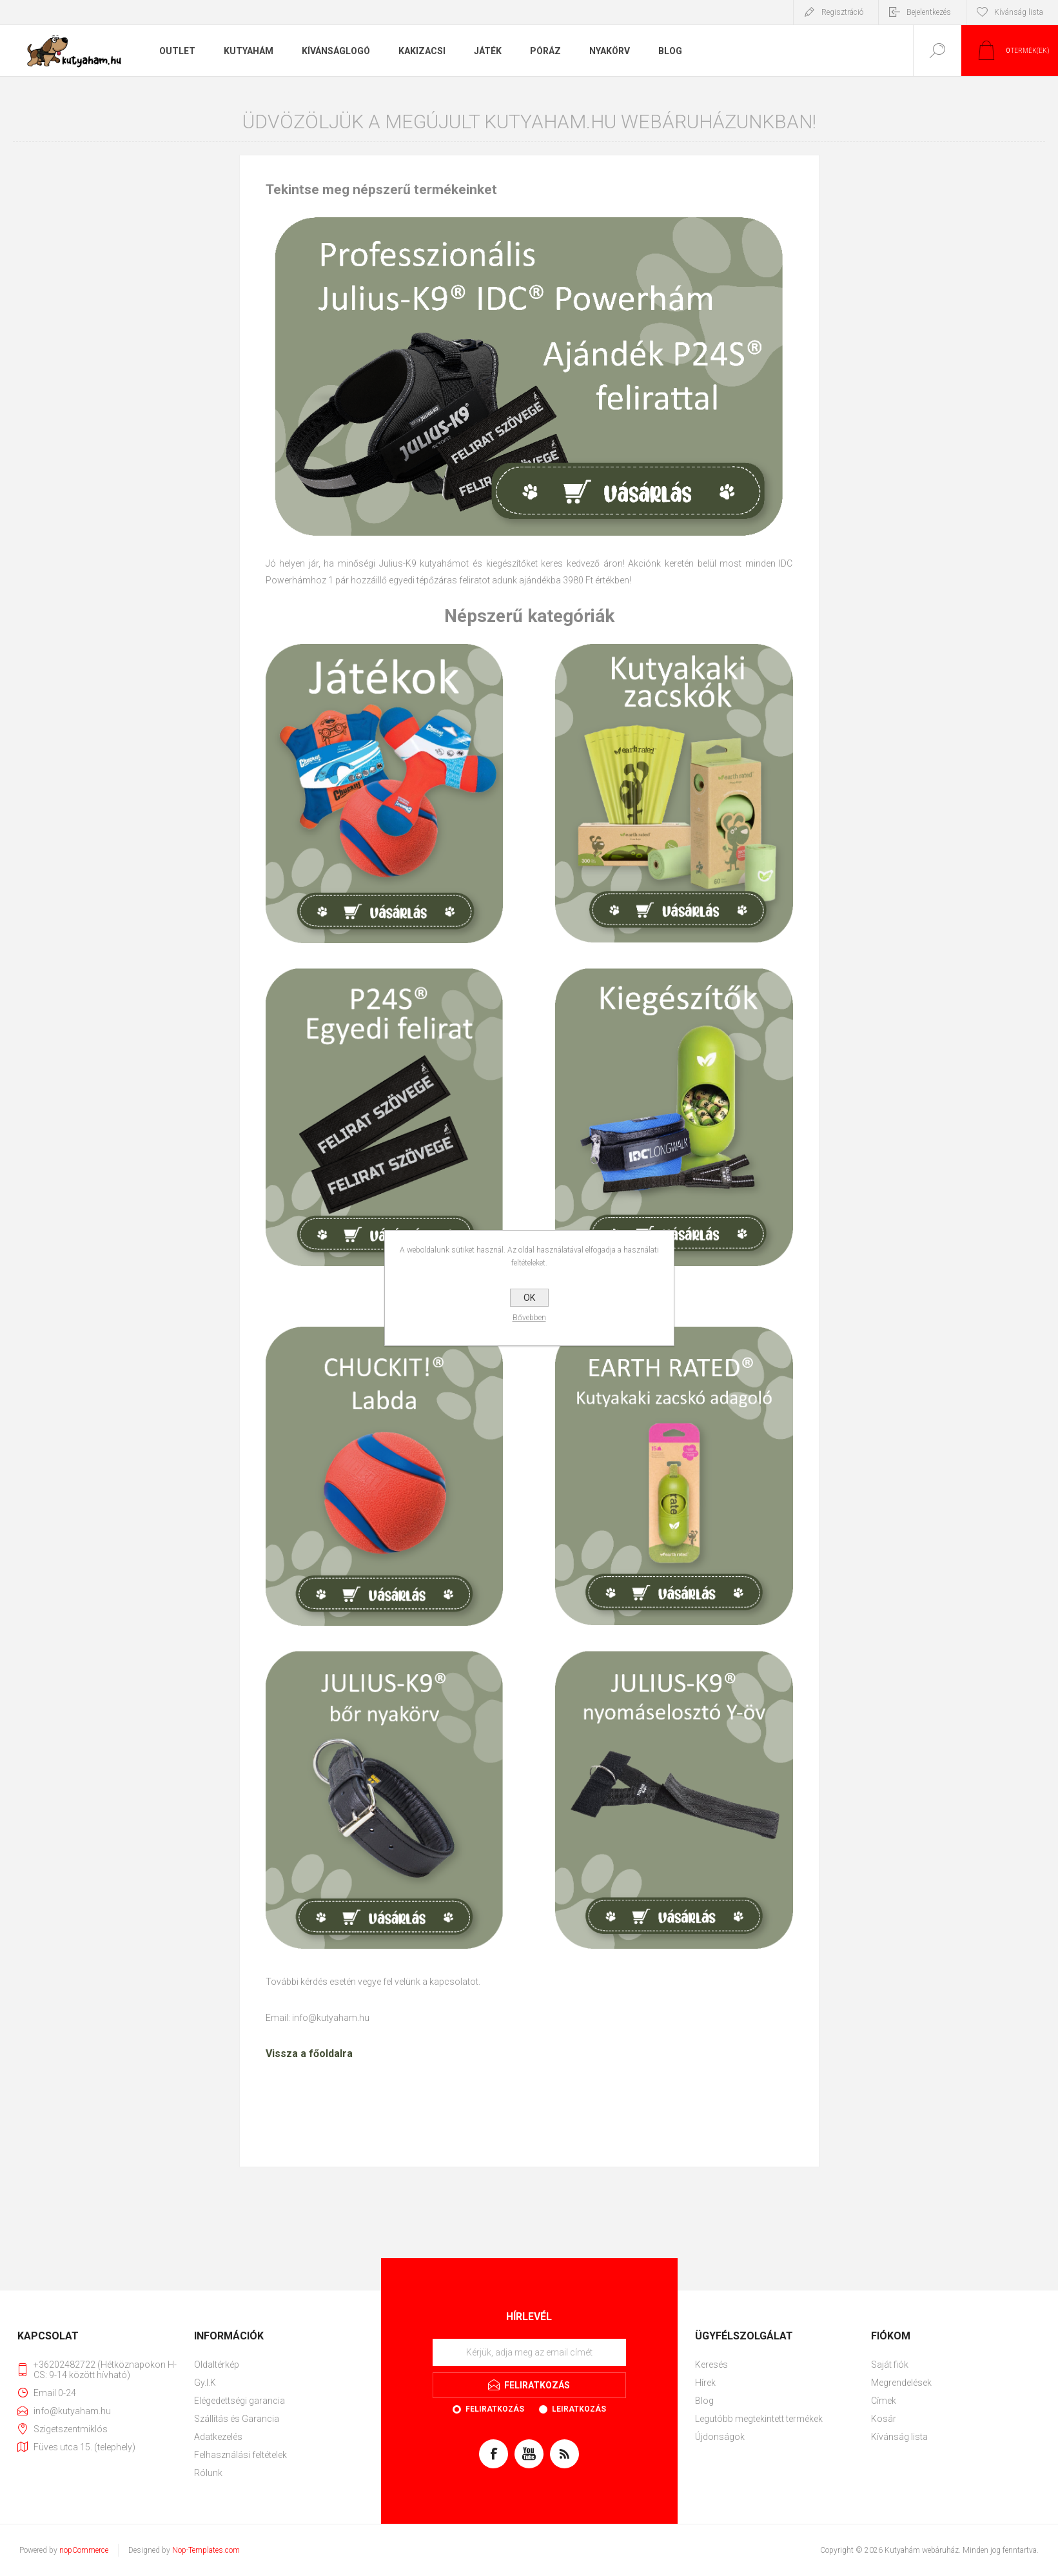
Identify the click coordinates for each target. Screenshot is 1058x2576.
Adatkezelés (218, 2437)
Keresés (711, 2364)
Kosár (883, 2419)
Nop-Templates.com (206, 2550)
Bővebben (529, 1317)
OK (529, 1298)
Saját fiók (889, 2364)
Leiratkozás (579, 2409)
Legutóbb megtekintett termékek (759, 2419)
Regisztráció (842, 12)
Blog (704, 2400)
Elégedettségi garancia (239, 2400)
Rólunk (208, 2473)
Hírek (705, 2382)
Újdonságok (720, 2437)
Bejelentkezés (928, 12)
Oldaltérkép (216, 2364)
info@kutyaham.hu (330, 2018)
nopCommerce (83, 2550)
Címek (883, 2400)
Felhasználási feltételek (240, 2455)
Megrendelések (901, 2382)
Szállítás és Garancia (236, 2419)
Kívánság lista (899, 2437)
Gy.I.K (205, 2382)
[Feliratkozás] (529, 2352)
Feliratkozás (494, 2409)
